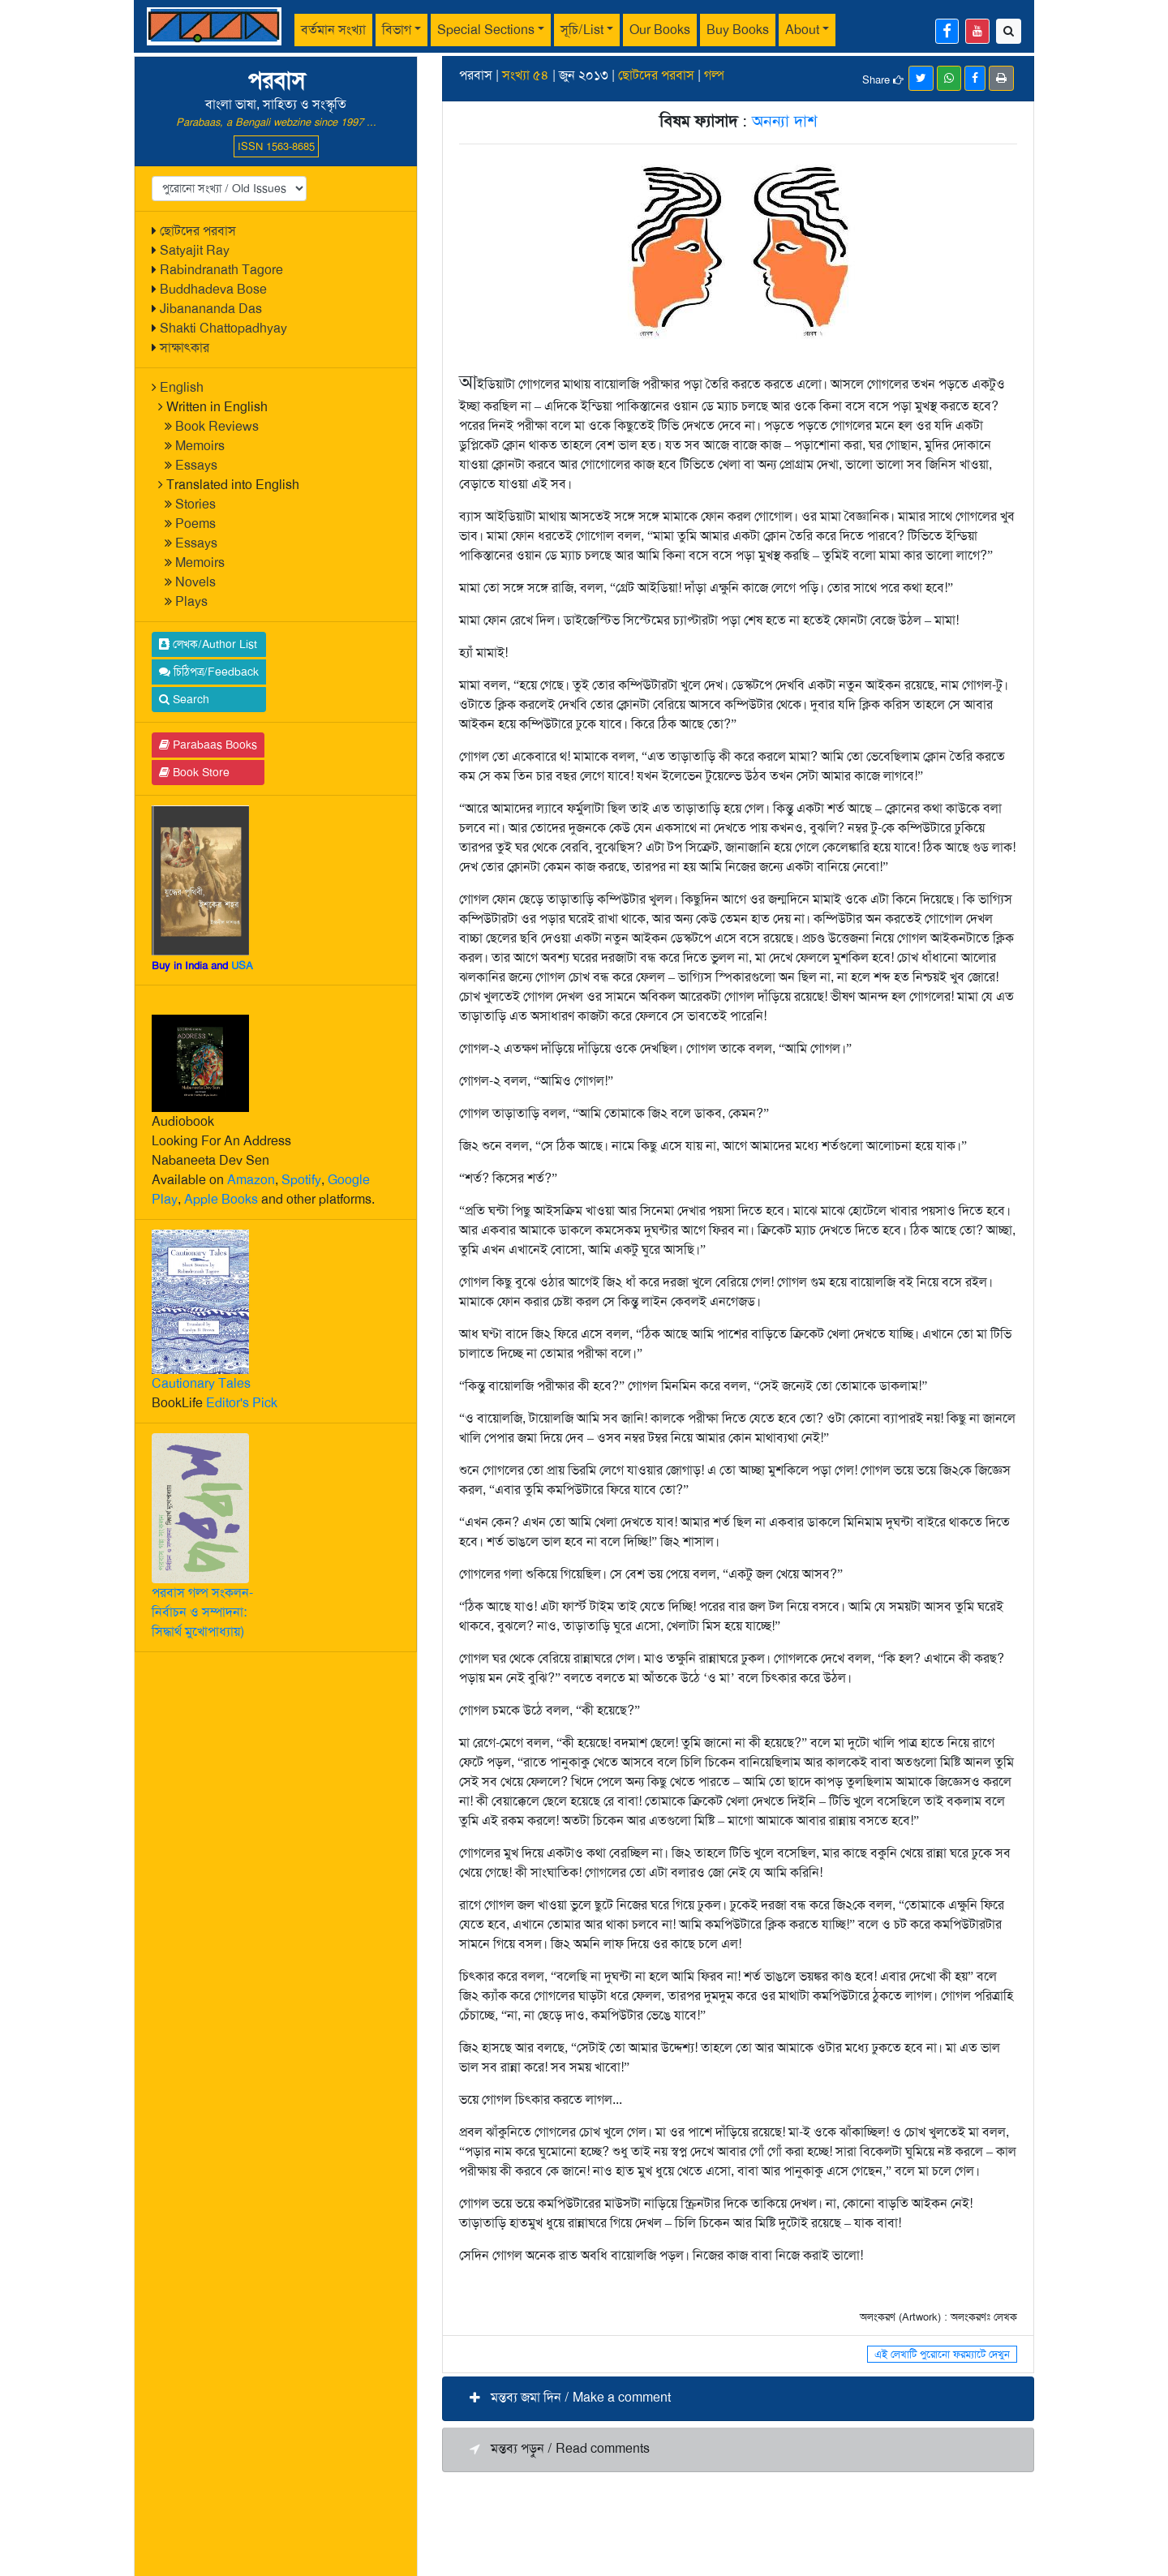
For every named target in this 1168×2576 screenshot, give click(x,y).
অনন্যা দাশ (785, 120)
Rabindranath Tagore (221, 269)
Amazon (251, 1179)
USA (242, 965)
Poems (195, 523)
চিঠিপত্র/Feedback (209, 671)
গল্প (714, 75)
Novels (195, 581)
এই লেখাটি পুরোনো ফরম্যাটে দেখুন (942, 2354)
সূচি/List (581, 29)
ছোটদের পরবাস (198, 230)
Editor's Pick (241, 1402)
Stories (195, 504)
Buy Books (737, 29)
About (802, 29)
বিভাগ (396, 29)
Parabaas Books (208, 744)
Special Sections (486, 29)
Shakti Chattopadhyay (223, 328)
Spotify (301, 1179)
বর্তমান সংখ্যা (333, 29)
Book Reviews (217, 426)
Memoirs (200, 445)
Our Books (659, 29)
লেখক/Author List (208, 644)
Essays (196, 465)
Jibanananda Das (211, 308)
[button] (738, 2398)
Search (184, 699)
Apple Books (221, 1199)
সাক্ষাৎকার (184, 347)
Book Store (194, 772)
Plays (191, 601)
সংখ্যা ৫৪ (525, 75)
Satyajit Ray (195, 250)
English (182, 387)
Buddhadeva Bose (213, 289)
